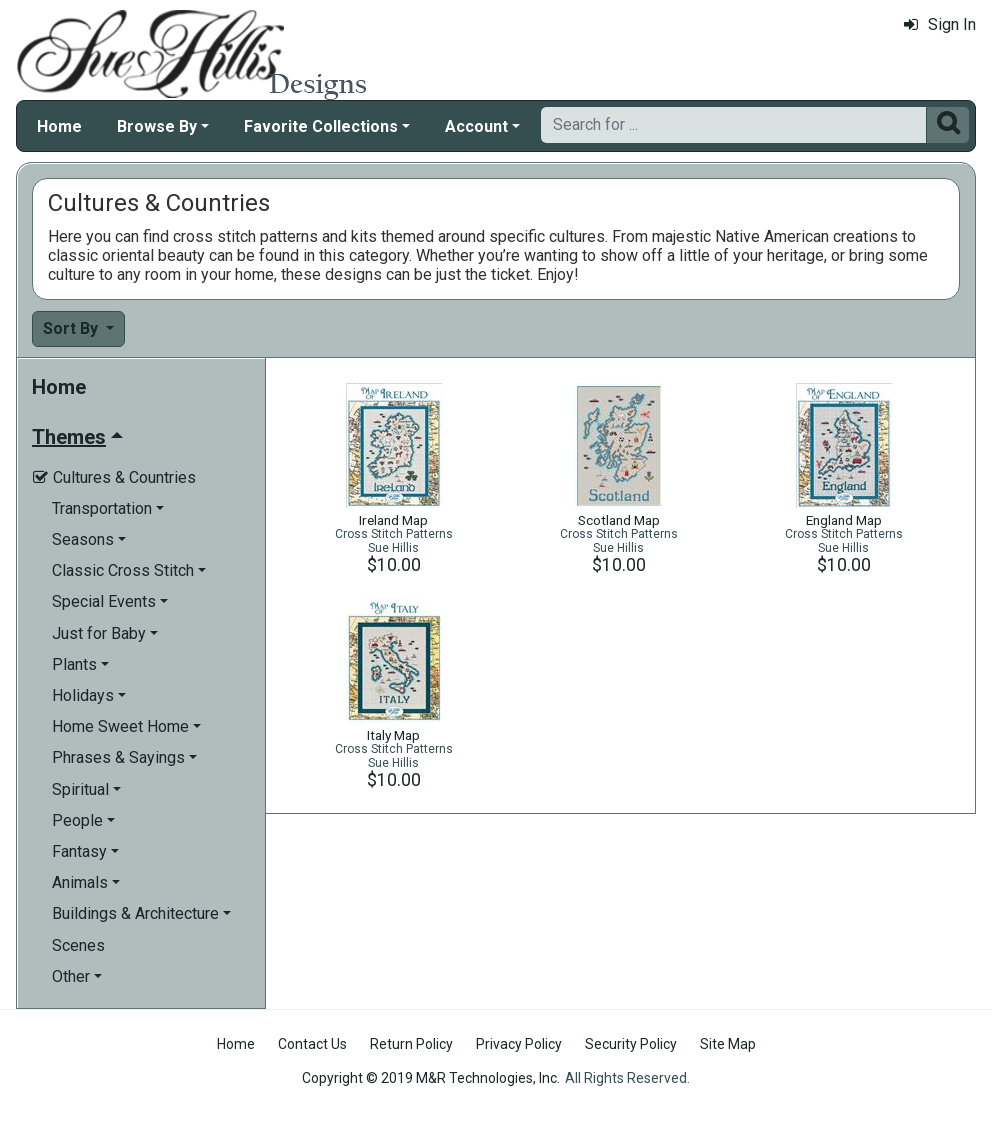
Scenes (78, 945)
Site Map (728, 1044)
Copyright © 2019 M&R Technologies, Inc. (431, 1078)
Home (59, 126)
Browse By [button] (157, 126)
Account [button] (476, 126)
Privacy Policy (519, 1044)
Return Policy (411, 1044)
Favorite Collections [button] (321, 126)
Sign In (940, 24)
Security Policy (631, 1044)
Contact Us (312, 1044)
